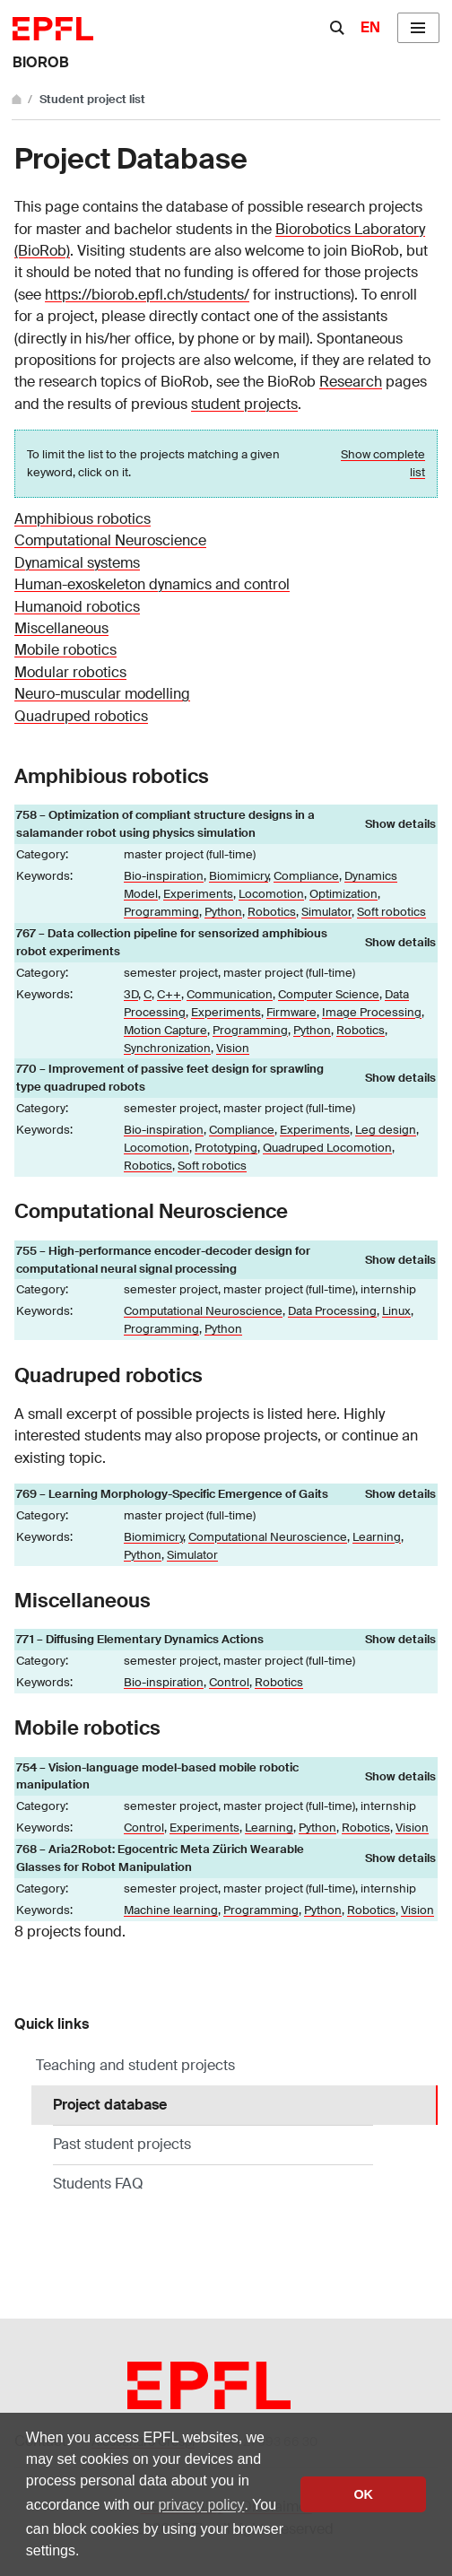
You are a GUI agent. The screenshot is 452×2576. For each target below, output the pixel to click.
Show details (400, 823)
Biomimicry (238, 875)
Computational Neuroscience (110, 540)
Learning (376, 1537)
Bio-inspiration (164, 875)
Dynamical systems (77, 562)
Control (229, 1682)
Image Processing (372, 1012)
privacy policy (201, 2504)
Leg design (385, 1129)
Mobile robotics (65, 649)
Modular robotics (70, 672)
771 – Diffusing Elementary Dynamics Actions (140, 1639)
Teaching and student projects (135, 2065)
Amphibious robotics (82, 518)
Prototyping (226, 1147)
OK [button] (363, 2494)
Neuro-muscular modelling (102, 693)
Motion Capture (165, 1030)
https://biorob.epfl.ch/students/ (147, 294)
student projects (244, 404)
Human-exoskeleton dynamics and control (152, 584)
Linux (396, 1310)
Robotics (272, 911)
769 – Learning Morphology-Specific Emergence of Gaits (172, 1493)
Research (350, 381)
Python (223, 911)
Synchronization (167, 1048)
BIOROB (41, 62)
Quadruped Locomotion (327, 1147)
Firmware (291, 1012)
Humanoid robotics (77, 606)
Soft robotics (391, 911)
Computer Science (328, 994)
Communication (230, 994)
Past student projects (122, 2144)
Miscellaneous (61, 628)
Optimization (343, 893)
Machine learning (171, 1910)
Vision (232, 1048)
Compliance (306, 875)
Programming (161, 911)
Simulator (326, 911)
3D (131, 994)
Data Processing (332, 1310)
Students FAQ (98, 2183)
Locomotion (271, 893)
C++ (169, 994)
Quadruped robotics (81, 716)
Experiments (198, 893)
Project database (156, 2103)
